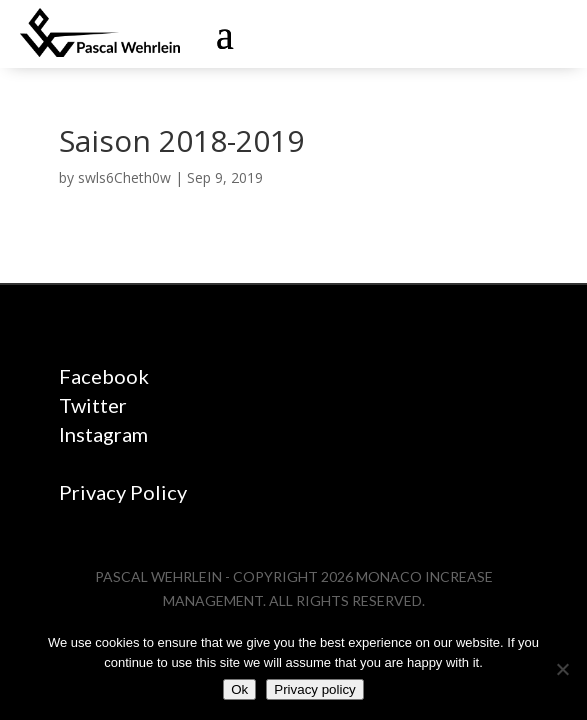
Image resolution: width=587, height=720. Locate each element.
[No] (562, 669)
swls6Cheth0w (124, 177)
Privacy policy (314, 689)
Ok (239, 689)
